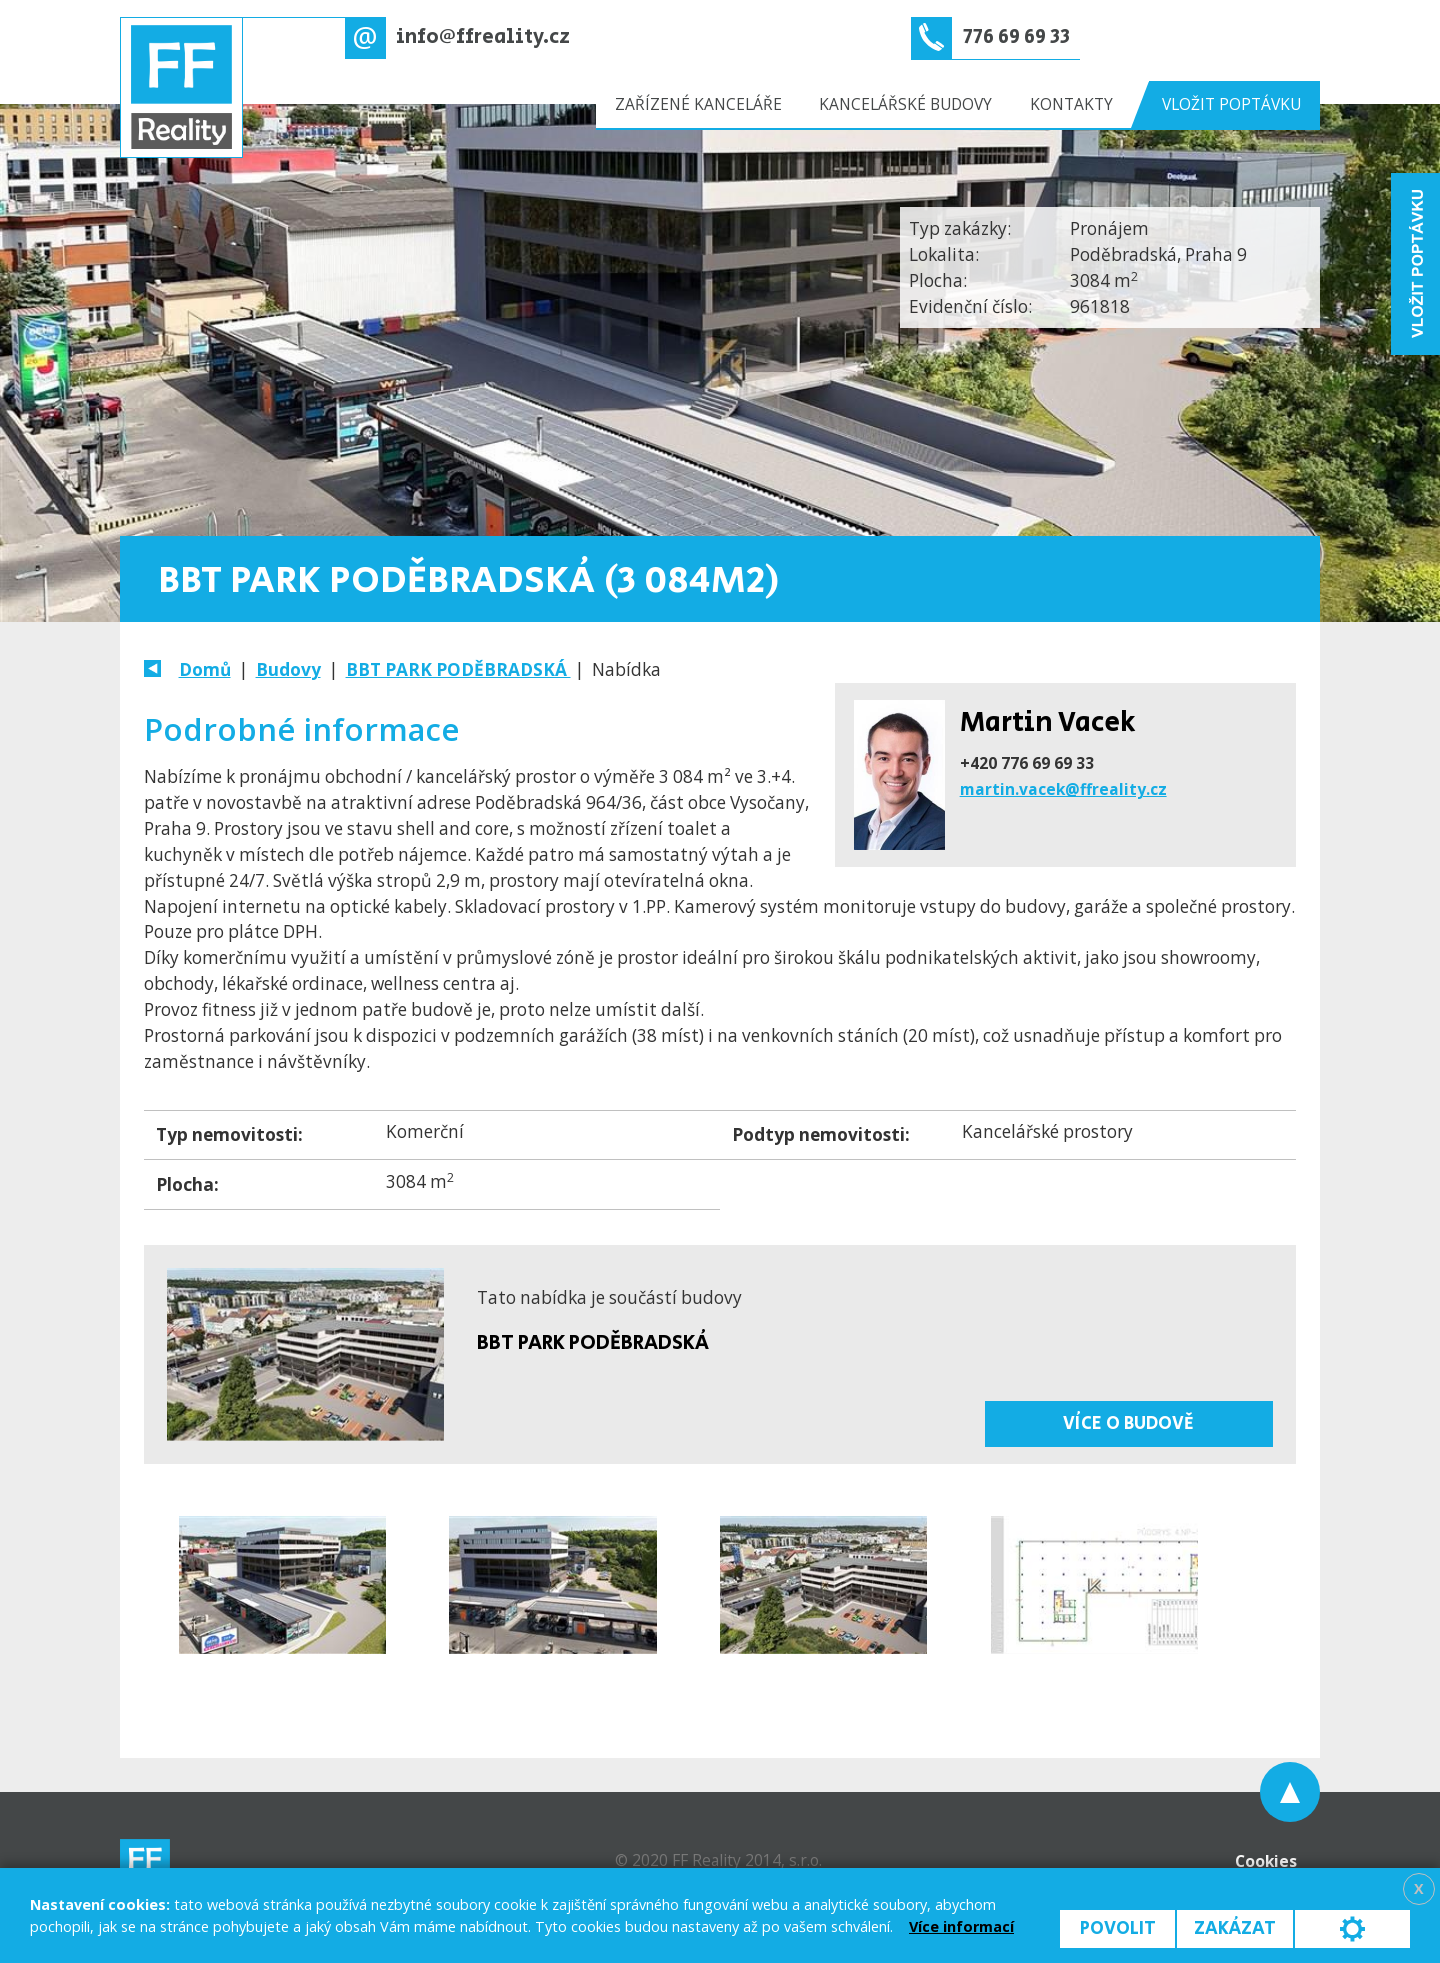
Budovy (288, 669)
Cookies (1266, 1861)
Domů (205, 669)
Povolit (1118, 1928)
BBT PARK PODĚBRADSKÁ (458, 669)
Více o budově (1128, 1423)
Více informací (961, 1926)
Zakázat (1235, 1928)
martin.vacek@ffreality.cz (1063, 789)
